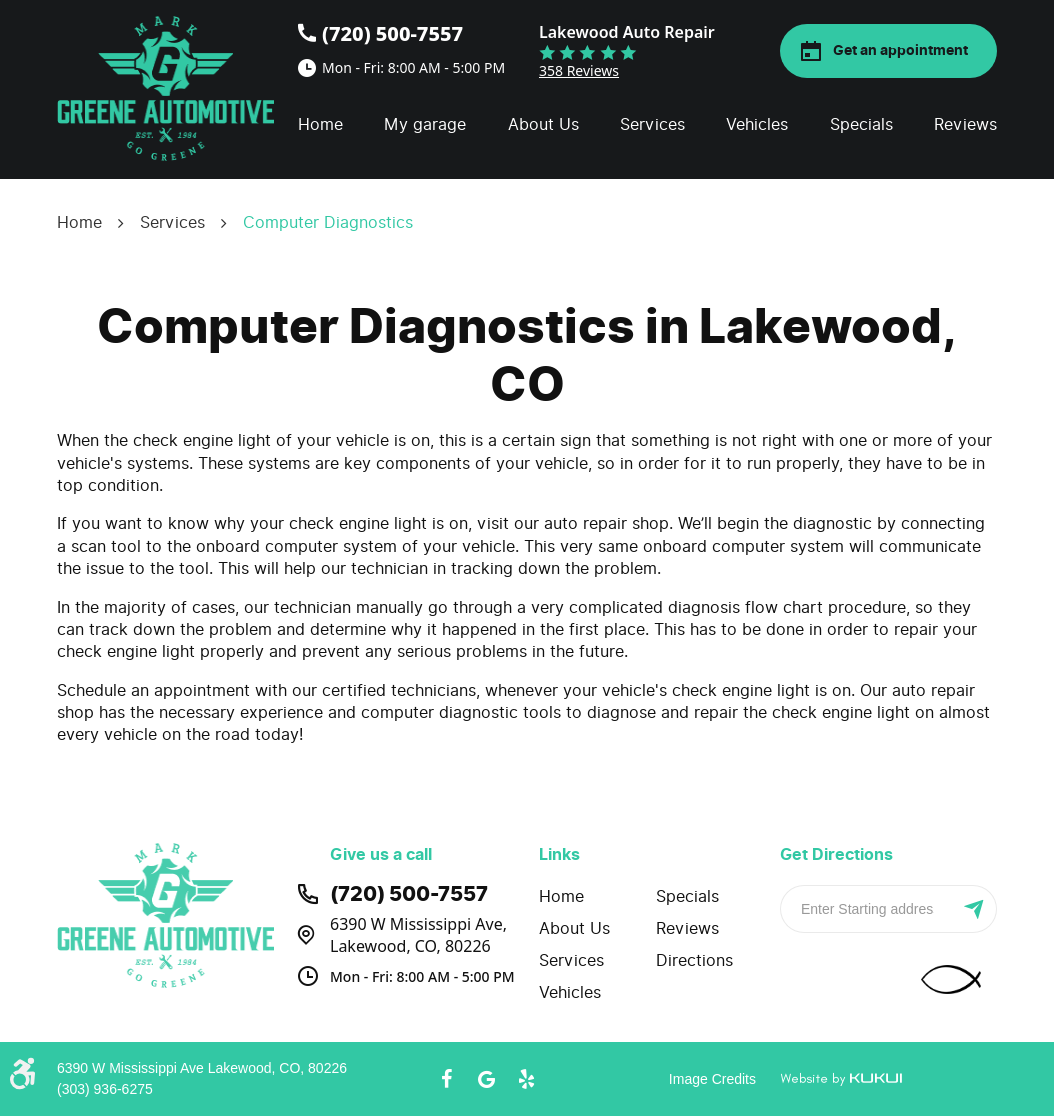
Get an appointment (900, 50)
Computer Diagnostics (328, 222)
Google (487, 1079)
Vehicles (757, 124)
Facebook (447, 1079)
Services (652, 124)
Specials (861, 124)
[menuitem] (320, 125)
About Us (543, 124)
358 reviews (579, 70)
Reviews (965, 124)
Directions (694, 960)
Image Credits (712, 1079)
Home (320, 124)
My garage (425, 124)
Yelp (527, 1079)
